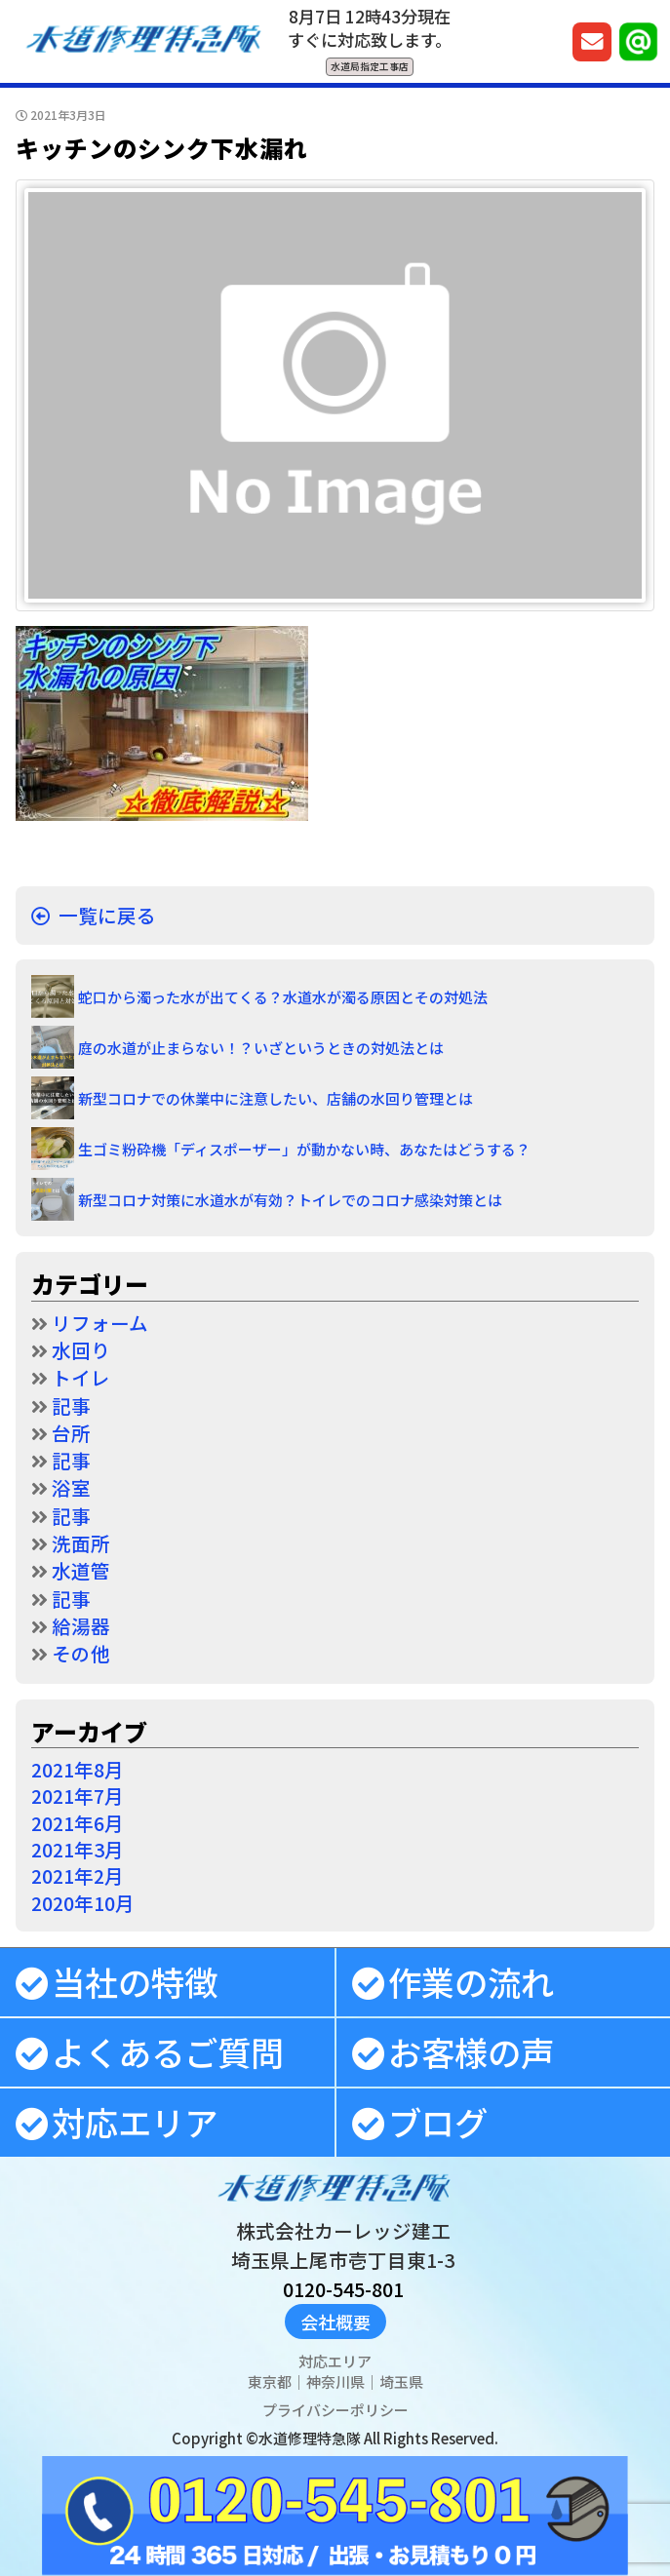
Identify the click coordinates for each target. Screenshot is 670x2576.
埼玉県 (401, 2381)
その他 (81, 1653)
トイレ (81, 1377)
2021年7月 (77, 1795)
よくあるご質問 (168, 2051)
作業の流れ (471, 1981)
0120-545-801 (343, 2289)
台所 (71, 1433)
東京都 (270, 2381)
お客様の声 (471, 2051)
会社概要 (335, 2321)
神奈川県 (335, 2381)
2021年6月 (77, 1823)
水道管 (81, 1570)
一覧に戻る (107, 915)
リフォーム (100, 1322)
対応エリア (134, 2121)
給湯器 (81, 1626)
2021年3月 (77, 1849)
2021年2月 (77, 1875)
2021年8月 (77, 1769)
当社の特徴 (134, 1981)
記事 (71, 1405)
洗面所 (81, 1543)
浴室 (71, 1487)
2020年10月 (83, 1903)
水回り (81, 1350)
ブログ (438, 2121)
